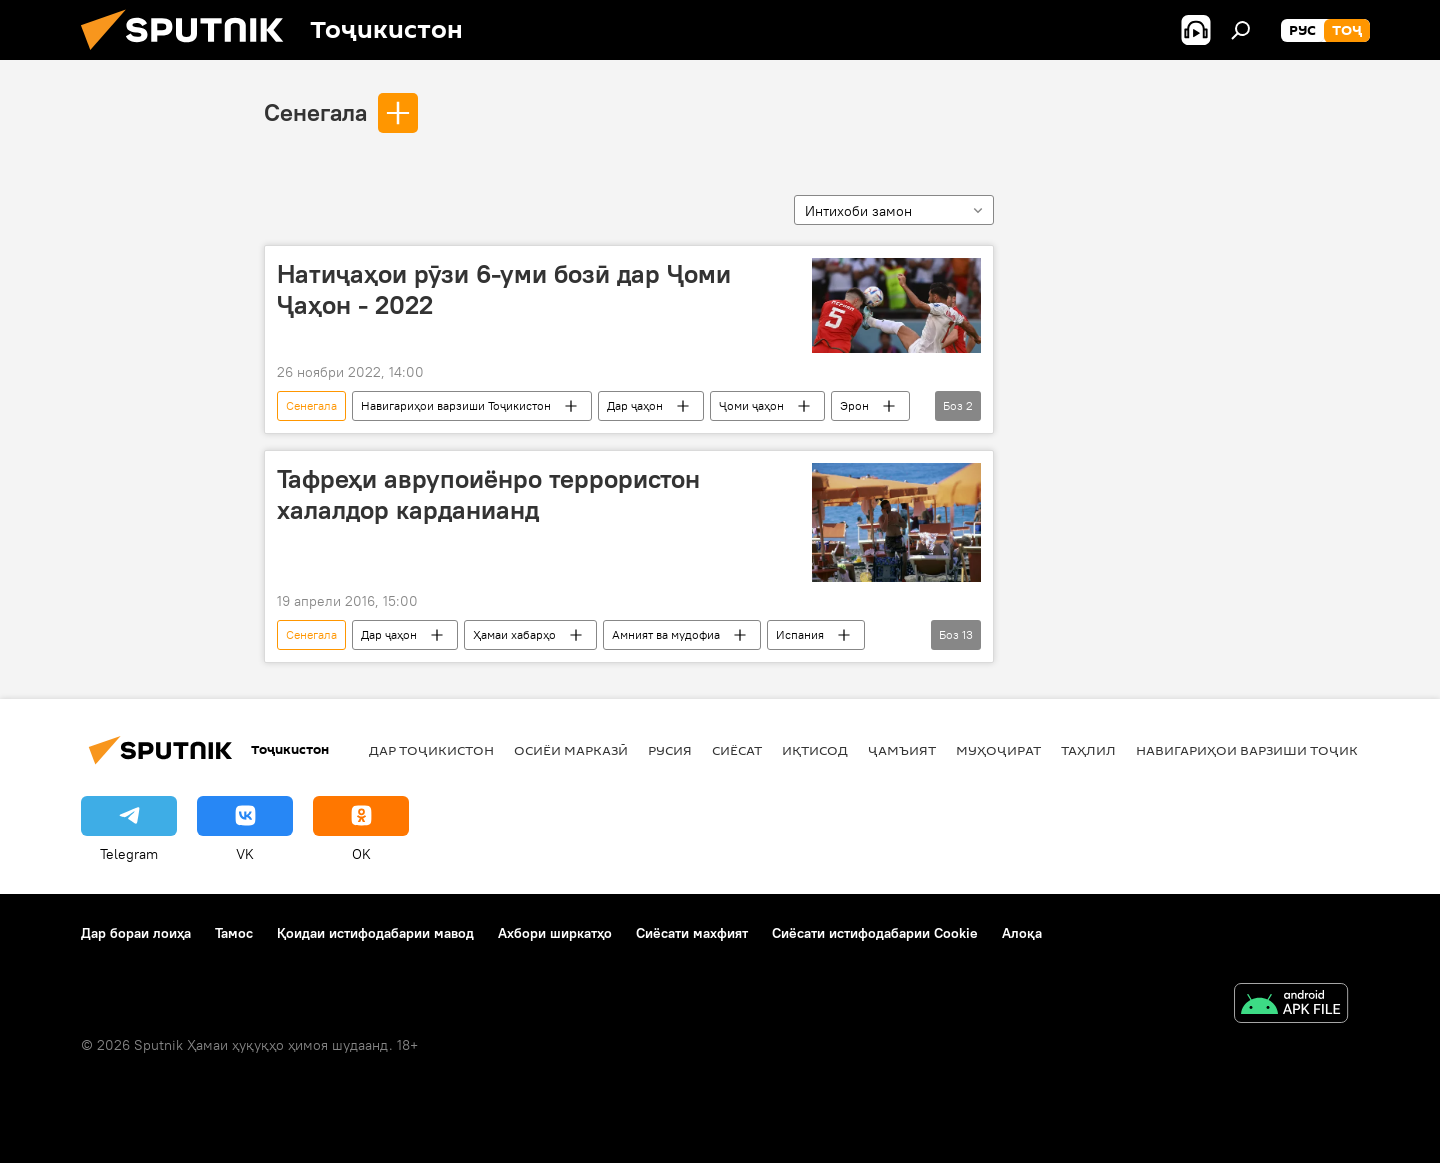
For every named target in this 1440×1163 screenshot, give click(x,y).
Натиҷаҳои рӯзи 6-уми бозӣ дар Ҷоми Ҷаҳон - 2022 (504, 289)
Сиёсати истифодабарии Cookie (875, 933)
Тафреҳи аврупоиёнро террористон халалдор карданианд (488, 494)
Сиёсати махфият (692, 933)
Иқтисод (815, 750)
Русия (670, 750)
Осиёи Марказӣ (571, 750)
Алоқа (1022, 933)
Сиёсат (737, 750)
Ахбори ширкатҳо (555, 933)
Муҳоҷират (998, 750)
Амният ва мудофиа (666, 634)
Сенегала (315, 112)
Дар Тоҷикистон (431, 750)
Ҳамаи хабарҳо (514, 634)
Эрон (854, 405)
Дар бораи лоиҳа (136, 933)
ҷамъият (902, 750)
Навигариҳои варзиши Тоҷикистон (456, 405)
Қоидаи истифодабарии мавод (375, 933)
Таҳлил (1088, 750)
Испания (800, 634)
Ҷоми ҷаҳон (751, 405)
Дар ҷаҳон (635, 405)
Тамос (234, 933)
